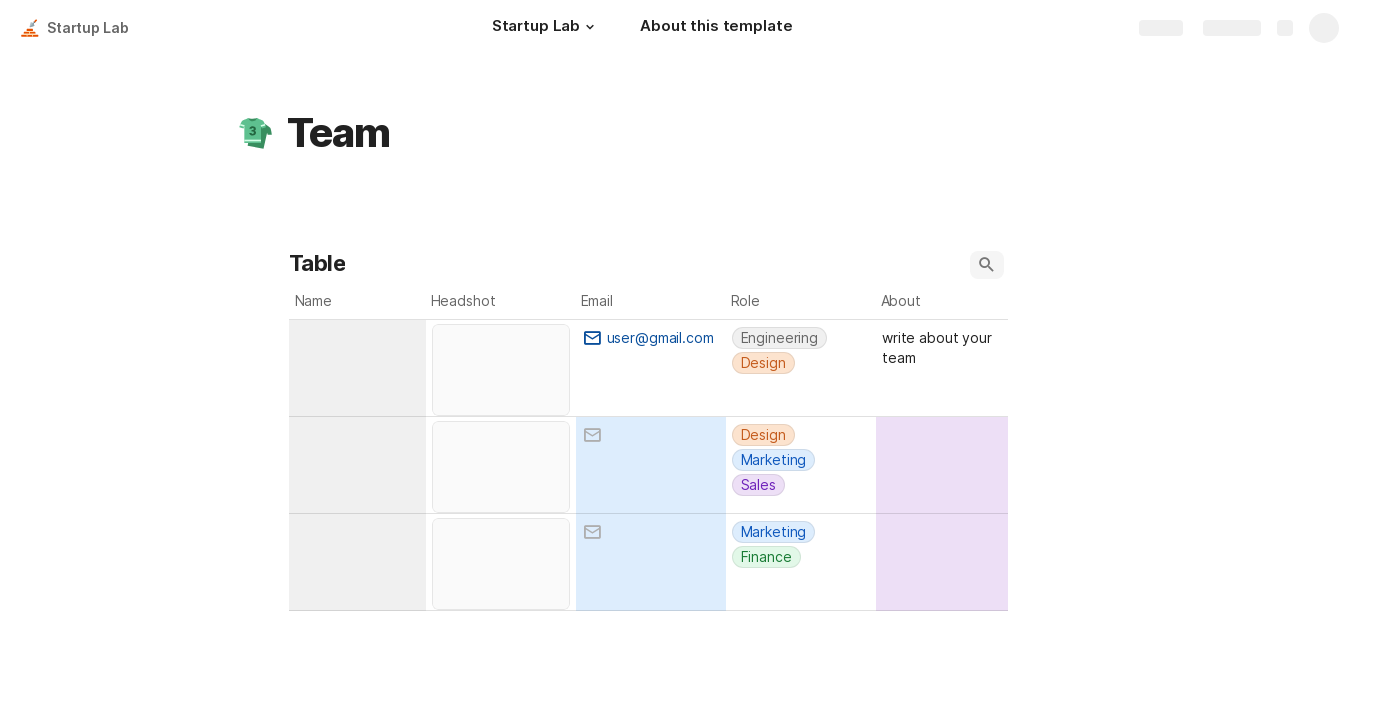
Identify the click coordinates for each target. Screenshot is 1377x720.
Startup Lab (87, 27)
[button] (590, 27)
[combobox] (357, 336)
